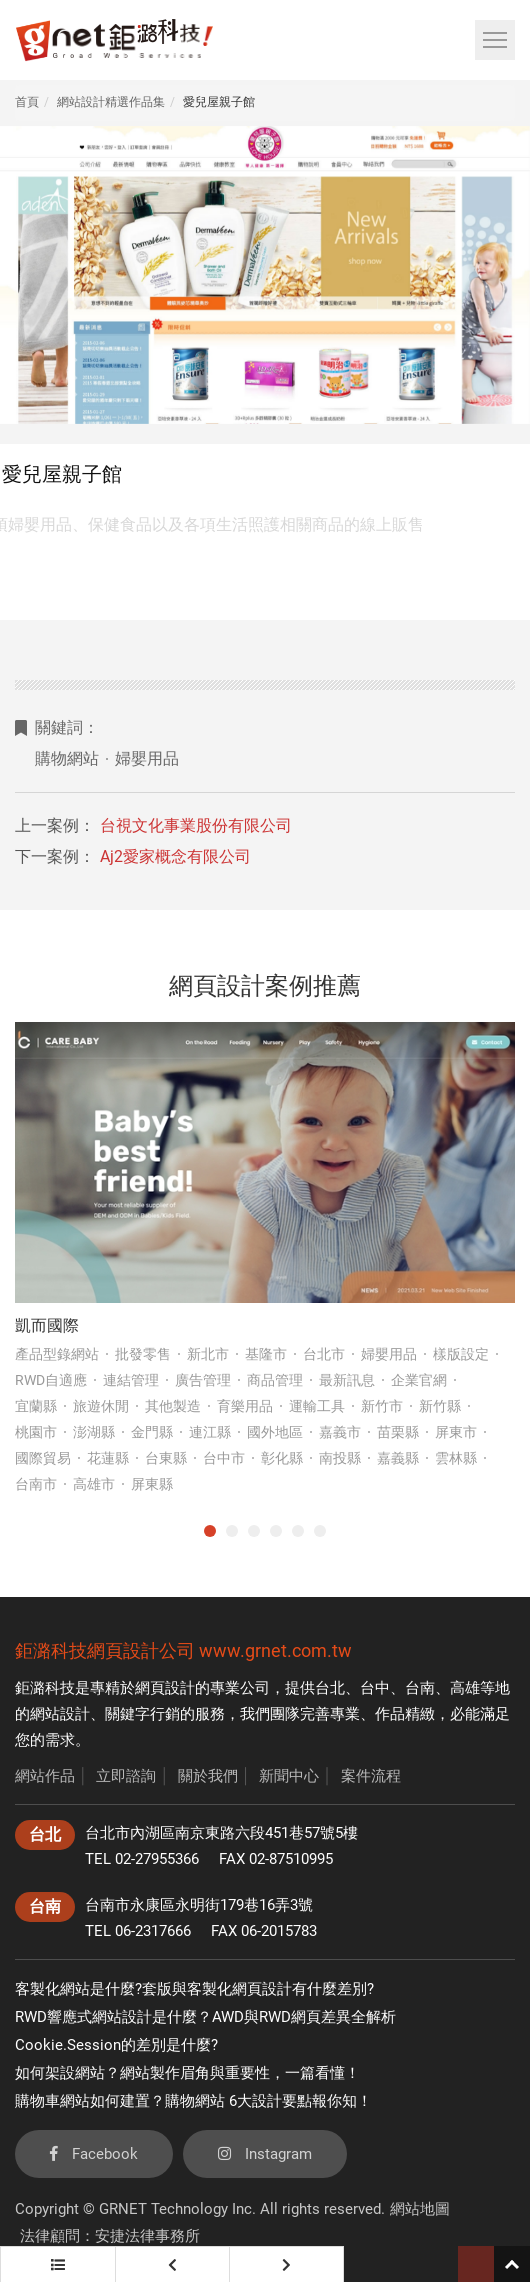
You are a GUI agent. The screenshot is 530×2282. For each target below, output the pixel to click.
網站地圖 (420, 2209)
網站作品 (45, 1776)
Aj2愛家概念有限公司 (175, 856)
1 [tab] (210, 1531)
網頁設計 (165, 1688)
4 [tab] (276, 1531)
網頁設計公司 (141, 1650)
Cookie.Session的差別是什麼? (116, 2045)
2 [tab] (232, 1531)
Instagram (265, 2154)
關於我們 (208, 1776)
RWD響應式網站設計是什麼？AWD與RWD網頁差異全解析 (205, 2017)
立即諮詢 (126, 1776)
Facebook (94, 2154)
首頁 (27, 102)
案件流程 (371, 1776)
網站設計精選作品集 (111, 102)
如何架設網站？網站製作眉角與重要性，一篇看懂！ (187, 2073)
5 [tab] (298, 1531)
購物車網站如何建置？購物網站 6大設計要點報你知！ (193, 2101)
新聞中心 (289, 1776)
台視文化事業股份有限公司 (196, 825)
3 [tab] (254, 1531)
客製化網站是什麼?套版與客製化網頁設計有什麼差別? (194, 1989)
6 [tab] (320, 1531)
